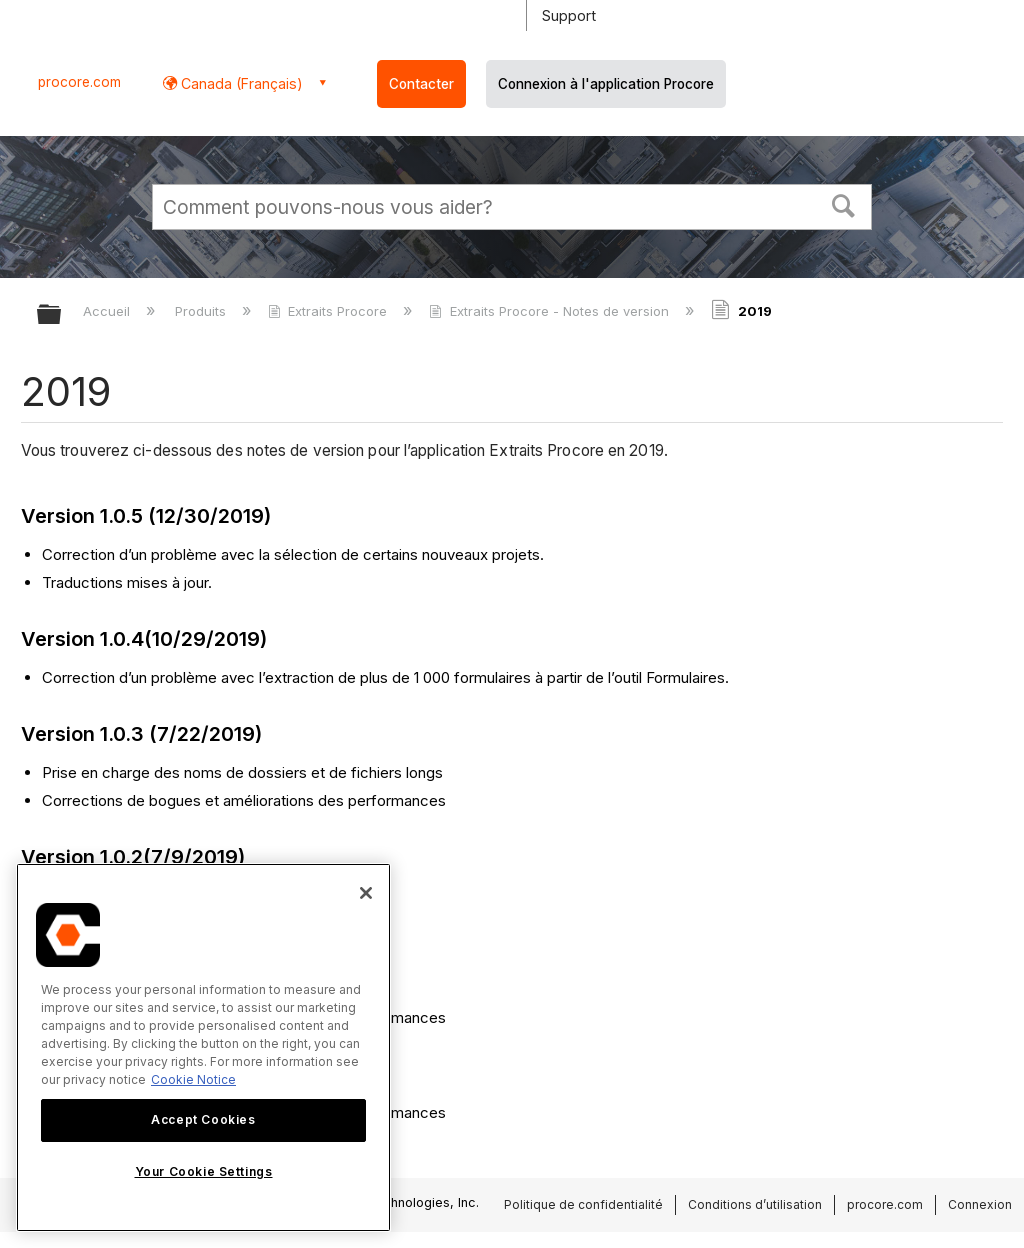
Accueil (108, 311)
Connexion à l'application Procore (606, 84)
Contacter (421, 84)
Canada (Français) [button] (240, 83)
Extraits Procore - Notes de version (550, 311)
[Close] (366, 893)
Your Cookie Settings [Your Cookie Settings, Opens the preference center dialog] (204, 1171)
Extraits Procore (329, 311)
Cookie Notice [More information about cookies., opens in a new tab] (193, 1079)
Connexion (980, 1204)
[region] (203, 1047)
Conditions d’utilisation (755, 1204)
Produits (202, 311)
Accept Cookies (203, 1119)
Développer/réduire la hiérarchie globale (62, 315)
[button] (844, 204)
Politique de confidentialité (583, 1204)
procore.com (79, 82)
